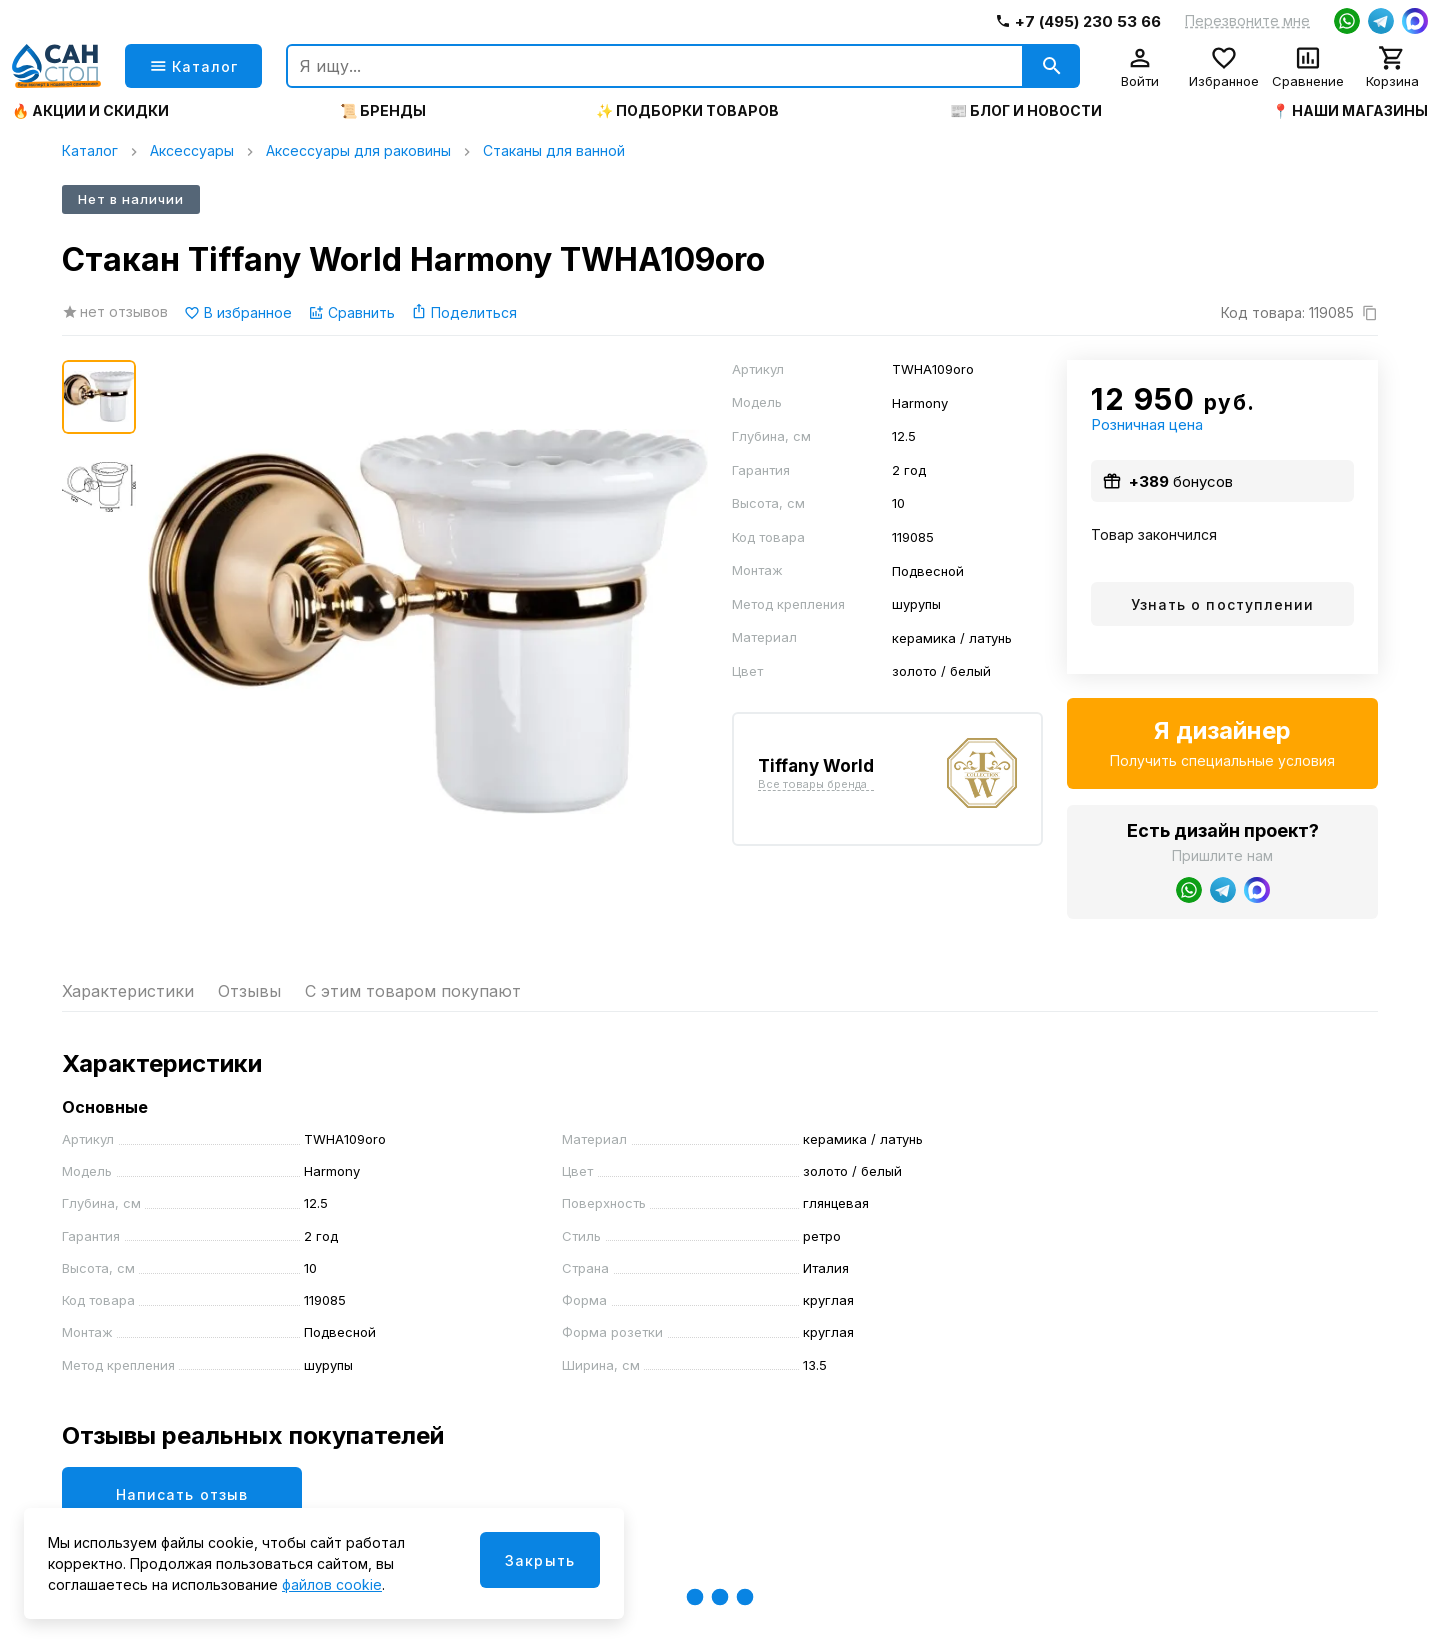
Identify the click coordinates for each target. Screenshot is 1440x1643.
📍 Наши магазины (1350, 111)
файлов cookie (332, 1584)
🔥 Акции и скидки (90, 111)
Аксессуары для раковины (358, 150)
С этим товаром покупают (413, 991)
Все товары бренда (812, 785)
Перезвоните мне (1247, 21)
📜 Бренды (383, 111)
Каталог (90, 150)
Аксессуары (192, 150)
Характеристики (128, 991)
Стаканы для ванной (554, 150)
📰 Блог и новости (1026, 111)
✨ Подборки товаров (687, 111)
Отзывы (249, 991)
